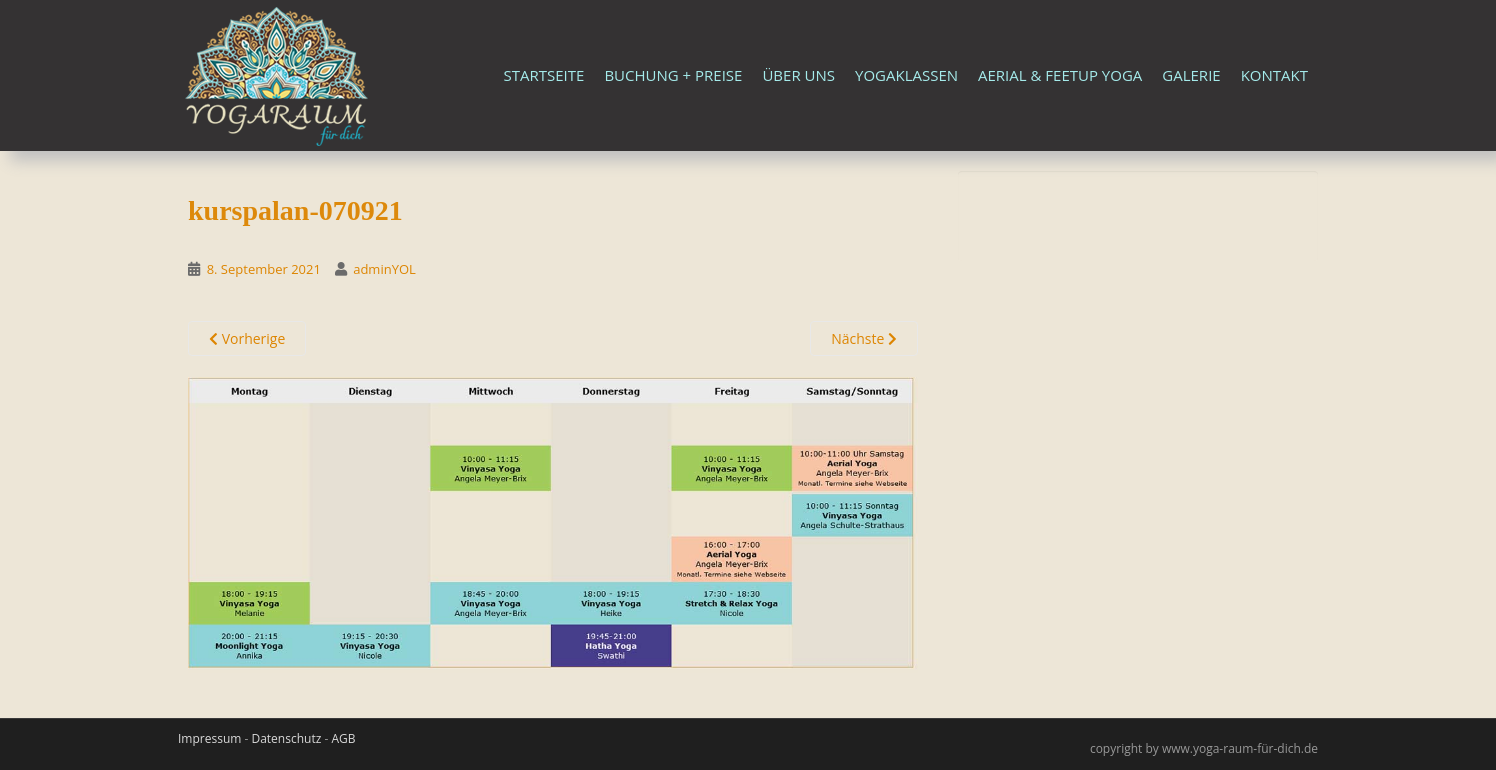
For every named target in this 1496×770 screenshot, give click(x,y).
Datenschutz (286, 738)
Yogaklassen (906, 75)
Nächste (864, 338)
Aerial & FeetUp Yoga (1060, 75)
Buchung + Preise (673, 75)
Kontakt (1274, 75)
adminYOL (384, 269)
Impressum (209, 738)
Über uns (798, 75)
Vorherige (247, 338)
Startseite (544, 75)
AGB (343, 738)
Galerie (1191, 75)
